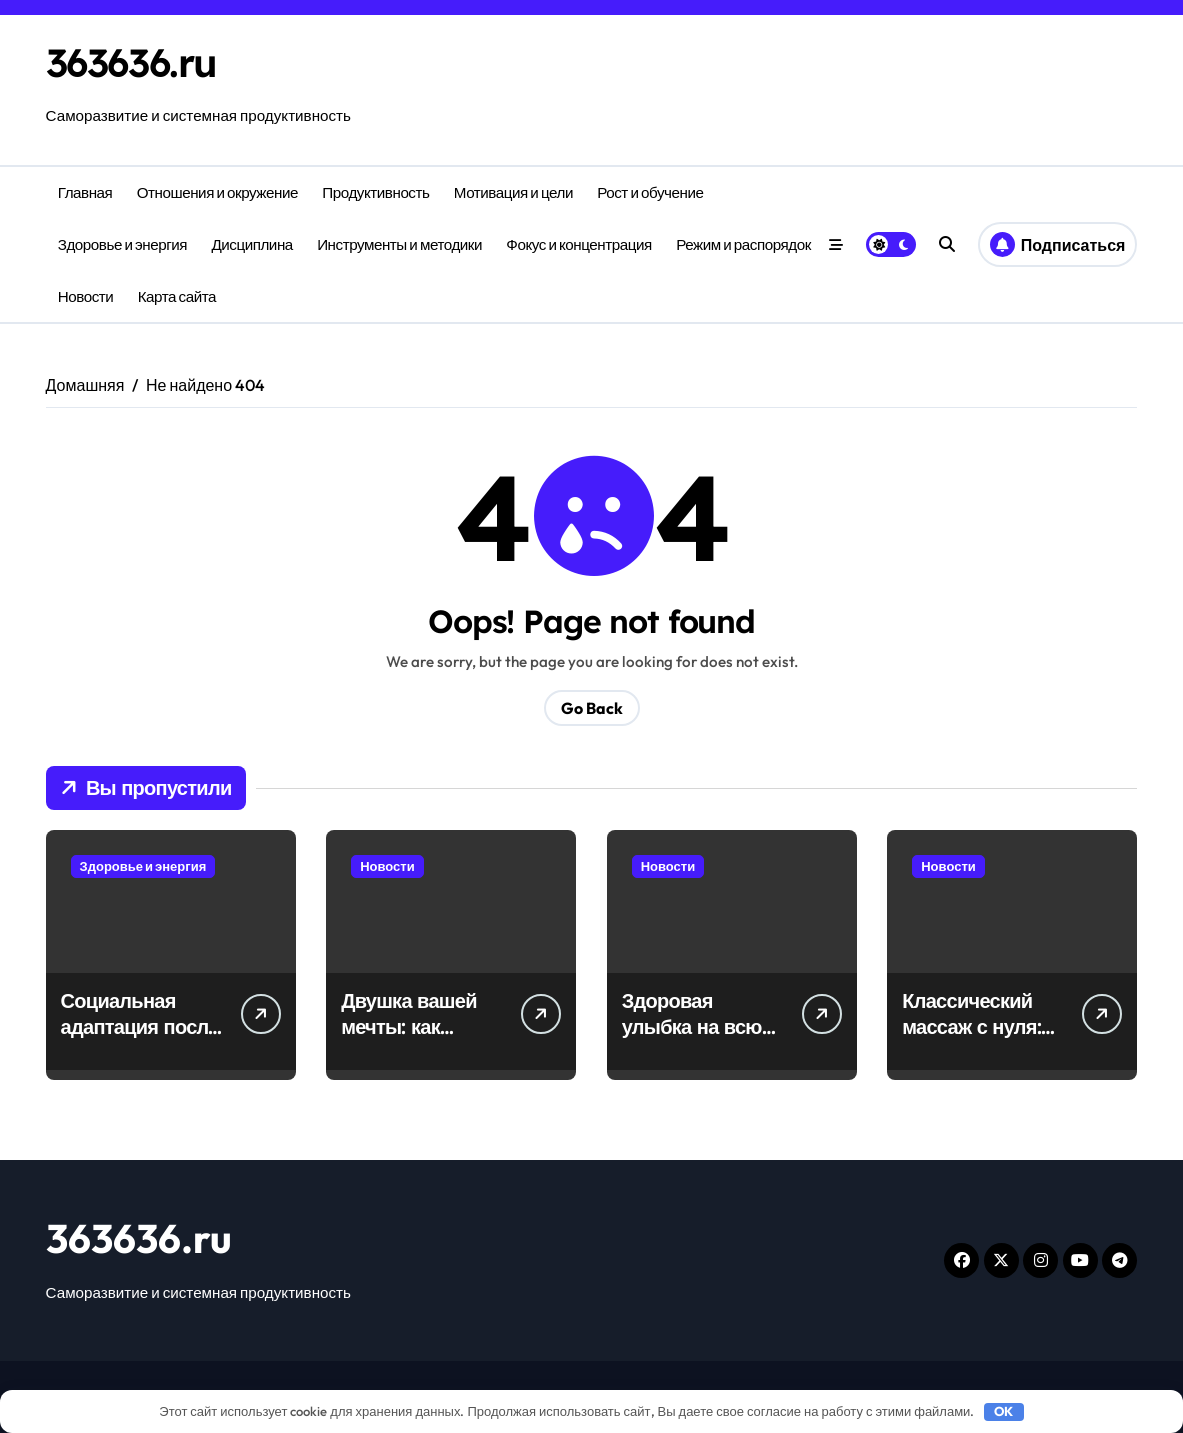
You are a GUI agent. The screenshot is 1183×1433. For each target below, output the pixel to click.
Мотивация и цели (513, 192)
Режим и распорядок (743, 244)
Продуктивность (375, 192)
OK (1003, 1411)
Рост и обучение (650, 192)
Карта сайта (177, 296)
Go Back (592, 708)
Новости (86, 296)
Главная (85, 192)
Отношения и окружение (217, 192)
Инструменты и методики (399, 244)
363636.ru (135, 63)
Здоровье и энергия (122, 244)
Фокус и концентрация (578, 244)
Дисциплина (251, 244)
